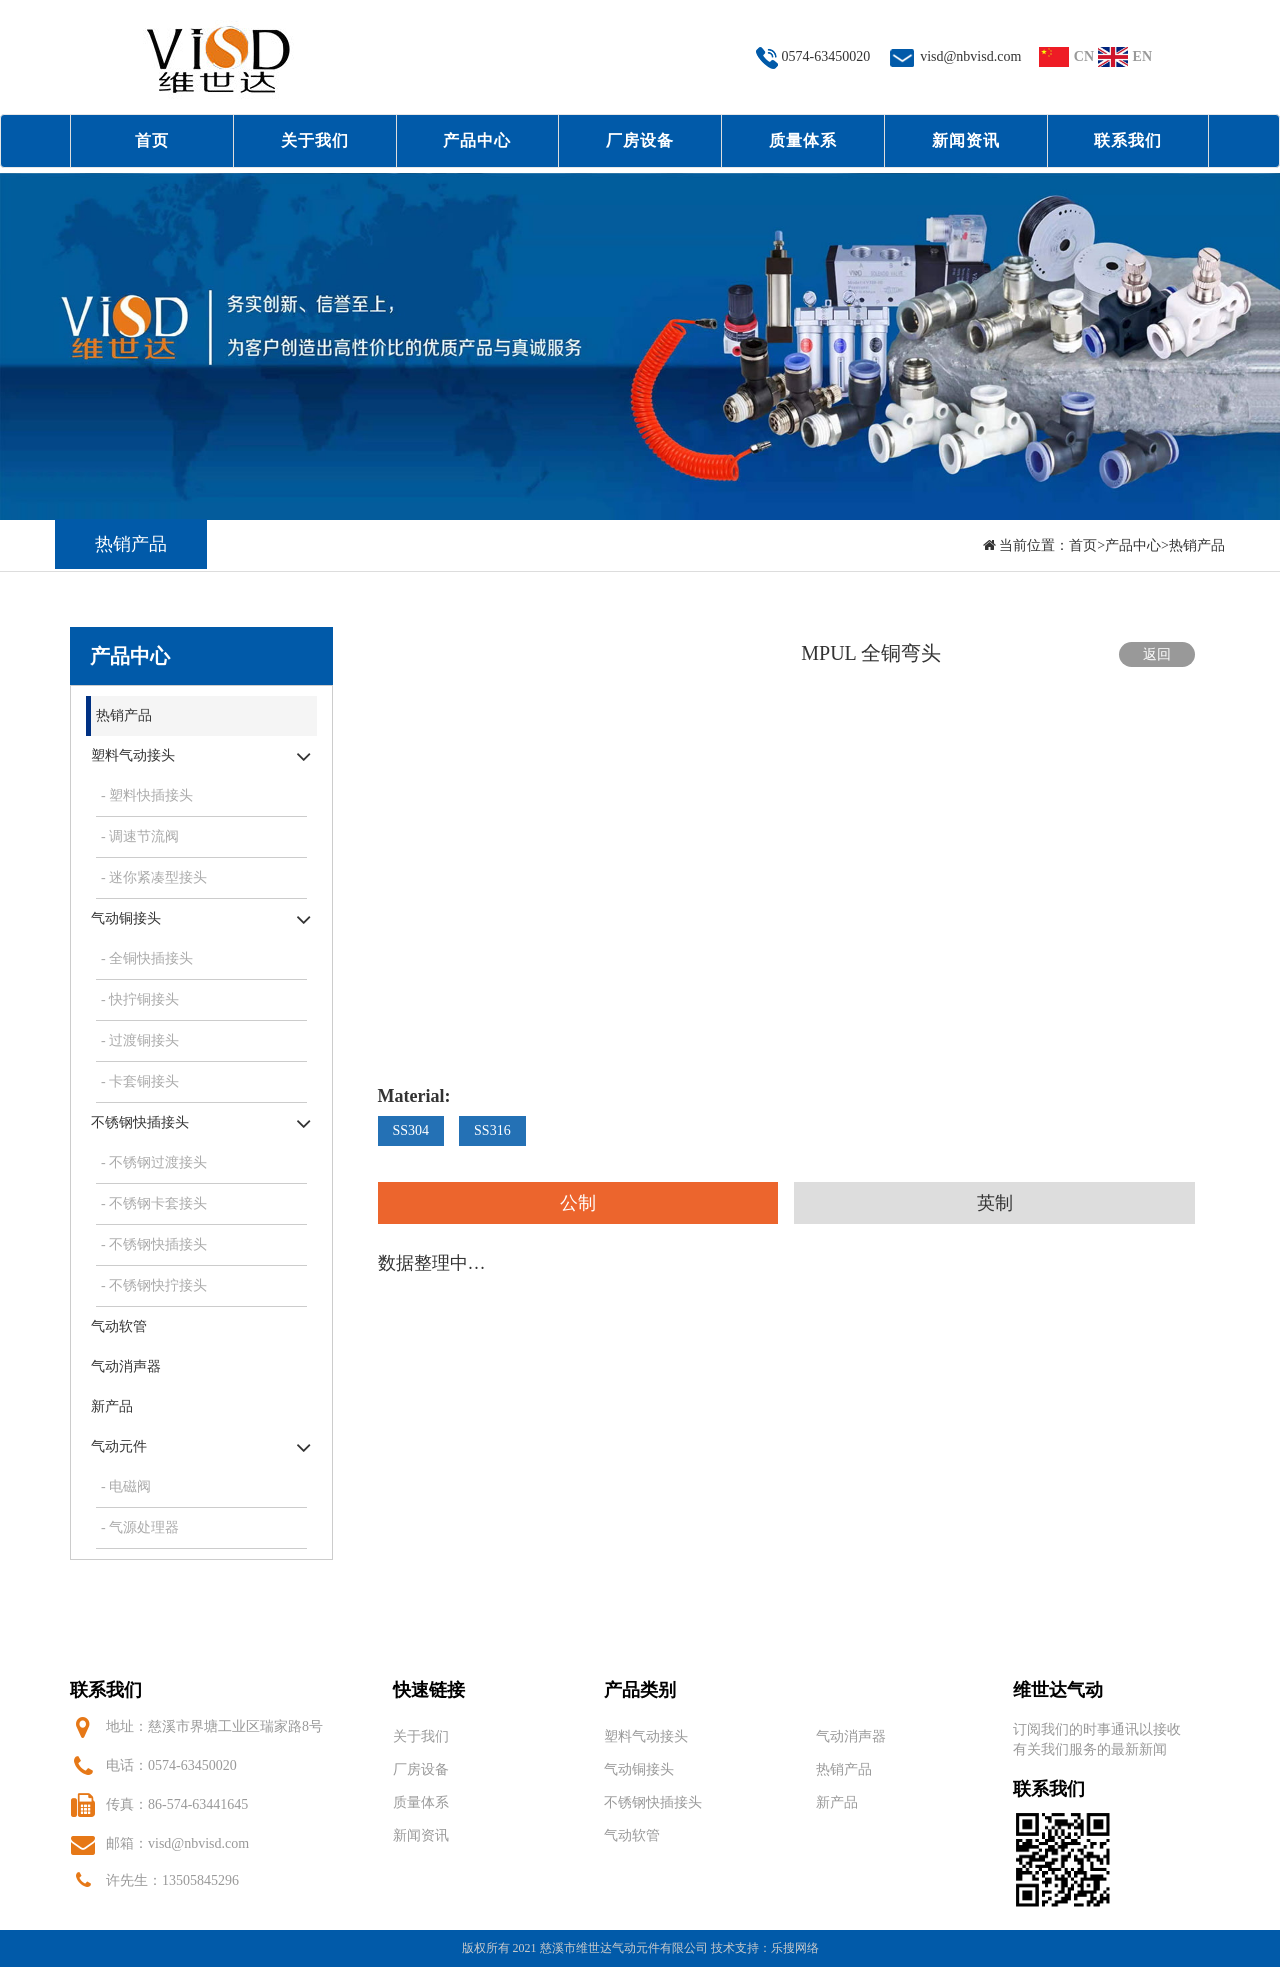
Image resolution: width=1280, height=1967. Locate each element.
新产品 (112, 1406)
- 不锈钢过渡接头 (154, 1162)
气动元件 (119, 1446)
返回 (1157, 654)
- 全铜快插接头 (147, 958)
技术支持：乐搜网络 (765, 1948)
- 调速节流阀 (140, 836)
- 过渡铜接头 (140, 1040)
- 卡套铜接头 (140, 1081)
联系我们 (1128, 140)
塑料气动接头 (133, 755)
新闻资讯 (966, 140)
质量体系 (803, 140)
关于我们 (315, 140)
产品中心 (477, 140)
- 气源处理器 (140, 1527)
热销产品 (1197, 545)
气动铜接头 (126, 918)
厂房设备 (640, 140)
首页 (152, 140)
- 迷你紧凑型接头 (154, 877)
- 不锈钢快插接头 (154, 1244)
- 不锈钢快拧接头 (154, 1285)
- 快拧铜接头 (140, 999)
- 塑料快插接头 (147, 795)
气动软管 (119, 1326)
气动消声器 (126, 1366)
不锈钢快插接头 (140, 1122)
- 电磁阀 (126, 1486)
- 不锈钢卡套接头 (154, 1203)
